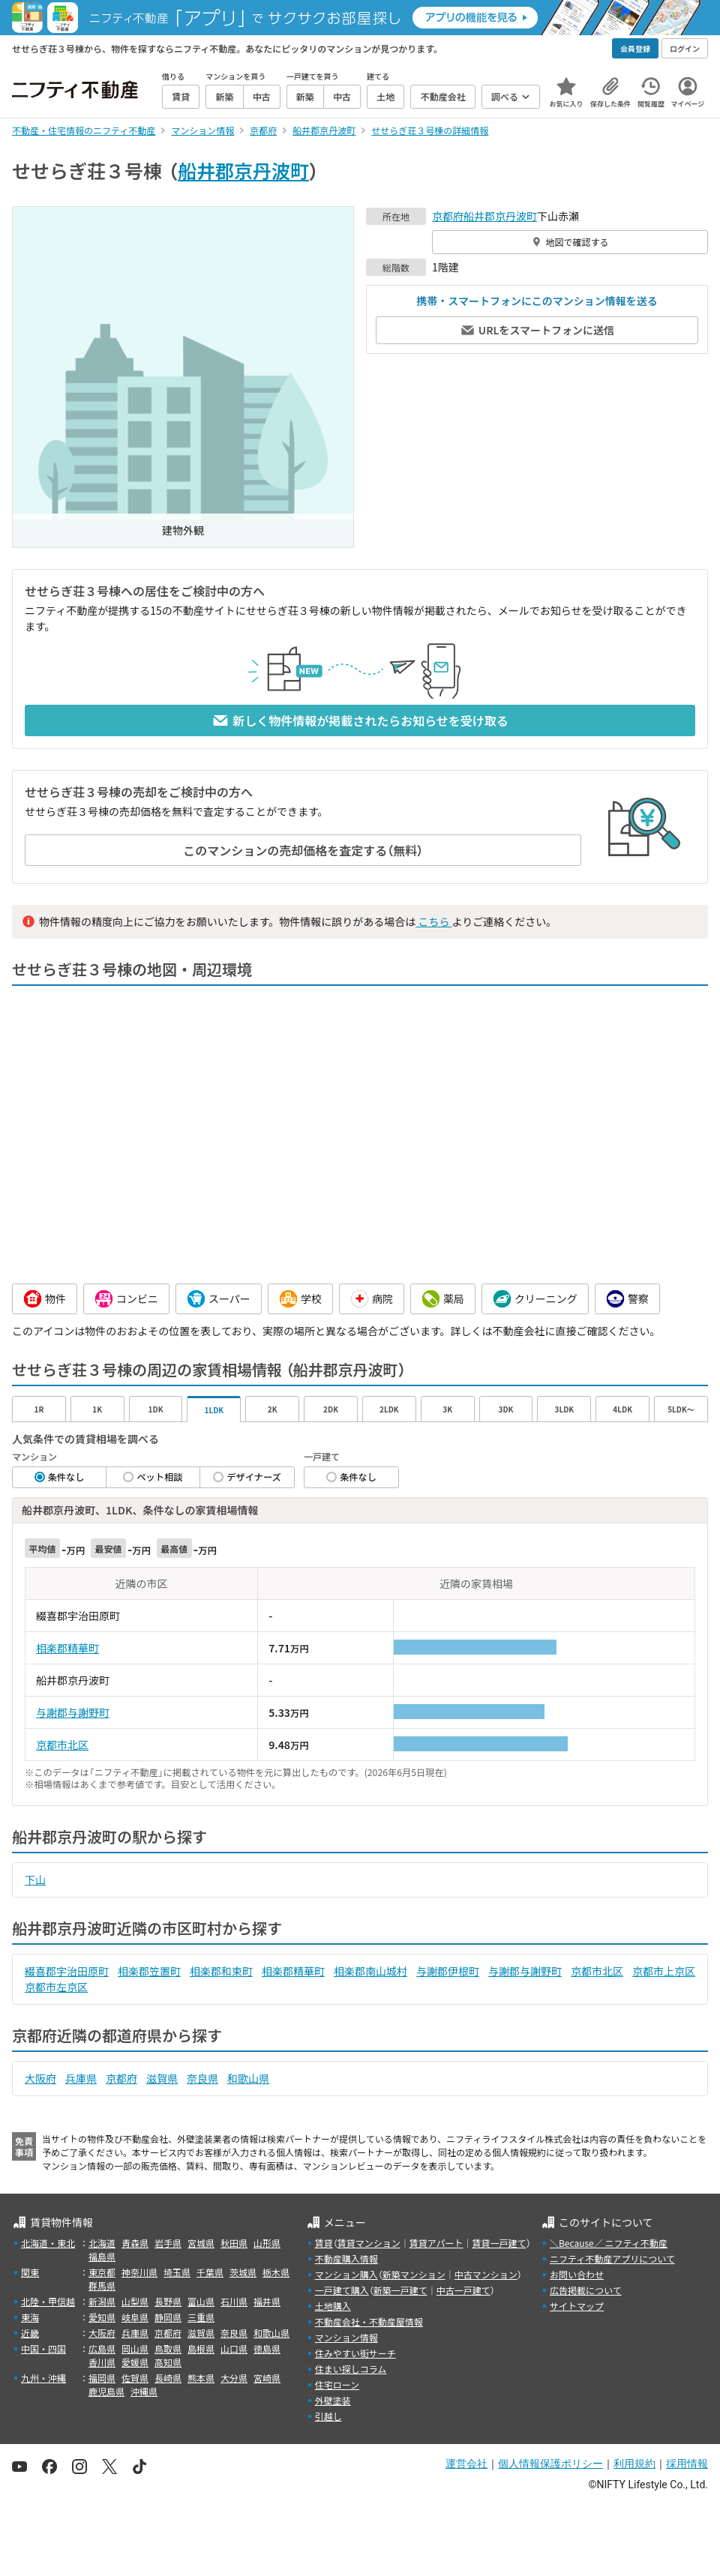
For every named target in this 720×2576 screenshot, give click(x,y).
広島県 (102, 2348)
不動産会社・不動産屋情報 (369, 2321)
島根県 (201, 2348)
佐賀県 (135, 2377)
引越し (328, 2416)
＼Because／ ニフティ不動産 (609, 2242)
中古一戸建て (463, 2290)
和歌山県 (248, 2078)
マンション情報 (346, 2337)
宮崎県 (267, 2377)
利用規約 (635, 2464)
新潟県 (102, 2301)
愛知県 (102, 2317)
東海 (30, 2317)
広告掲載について (586, 2290)
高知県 (168, 2362)
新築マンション (414, 2274)
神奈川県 (140, 2272)
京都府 (448, 215)
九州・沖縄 (43, 2377)
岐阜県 (135, 2317)
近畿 (30, 2332)
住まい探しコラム (351, 2368)
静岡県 (168, 2317)
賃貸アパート (437, 2242)
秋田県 (234, 2242)
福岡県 (102, 2377)
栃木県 (276, 2272)
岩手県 (168, 2242)
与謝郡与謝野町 (73, 1712)
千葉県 (210, 2272)
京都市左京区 (56, 1986)
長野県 (168, 2301)
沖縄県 (144, 2391)
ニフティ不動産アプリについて (612, 2258)
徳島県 (267, 2348)
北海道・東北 (48, 2242)
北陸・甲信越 (48, 2301)
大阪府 (40, 2078)
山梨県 (135, 2301)
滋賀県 (162, 2078)
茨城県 (243, 2272)
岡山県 (135, 2348)
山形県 (267, 2242)
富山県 (201, 2301)
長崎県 (168, 2377)
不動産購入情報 (346, 2258)
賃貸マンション (369, 2242)
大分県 (234, 2377)
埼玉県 (177, 2272)
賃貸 (324, 2242)
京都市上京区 (663, 1970)
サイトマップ (577, 2305)
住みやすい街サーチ (355, 2353)
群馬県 (102, 2285)
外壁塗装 (333, 2400)
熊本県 (201, 2377)
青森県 (135, 2242)
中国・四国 (43, 2348)
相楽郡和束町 (221, 1970)
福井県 (267, 2301)
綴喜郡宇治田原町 (67, 1970)
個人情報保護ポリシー (550, 2464)
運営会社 (467, 2464)
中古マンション (486, 2274)
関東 (30, 2272)
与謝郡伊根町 (447, 1970)
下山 (35, 1879)
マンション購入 (346, 2274)
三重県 (201, 2317)
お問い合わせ (577, 2274)
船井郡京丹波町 (243, 170)
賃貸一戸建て (499, 2242)
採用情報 (687, 2464)
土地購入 (333, 2305)
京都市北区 (62, 1744)
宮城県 (201, 2242)
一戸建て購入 (342, 2290)
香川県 (102, 2362)
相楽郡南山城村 (370, 1970)
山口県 (234, 2348)
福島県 (102, 2256)
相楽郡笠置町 (149, 1970)
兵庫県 (81, 2078)
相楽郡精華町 (67, 1647)
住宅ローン (337, 2384)
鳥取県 (168, 2348)
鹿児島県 (106, 2391)
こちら (434, 921)
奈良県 (202, 2078)
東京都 (102, 2272)
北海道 (102, 2242)
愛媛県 (135, 2362)
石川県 (234, 2301)
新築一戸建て (401, 2290)
